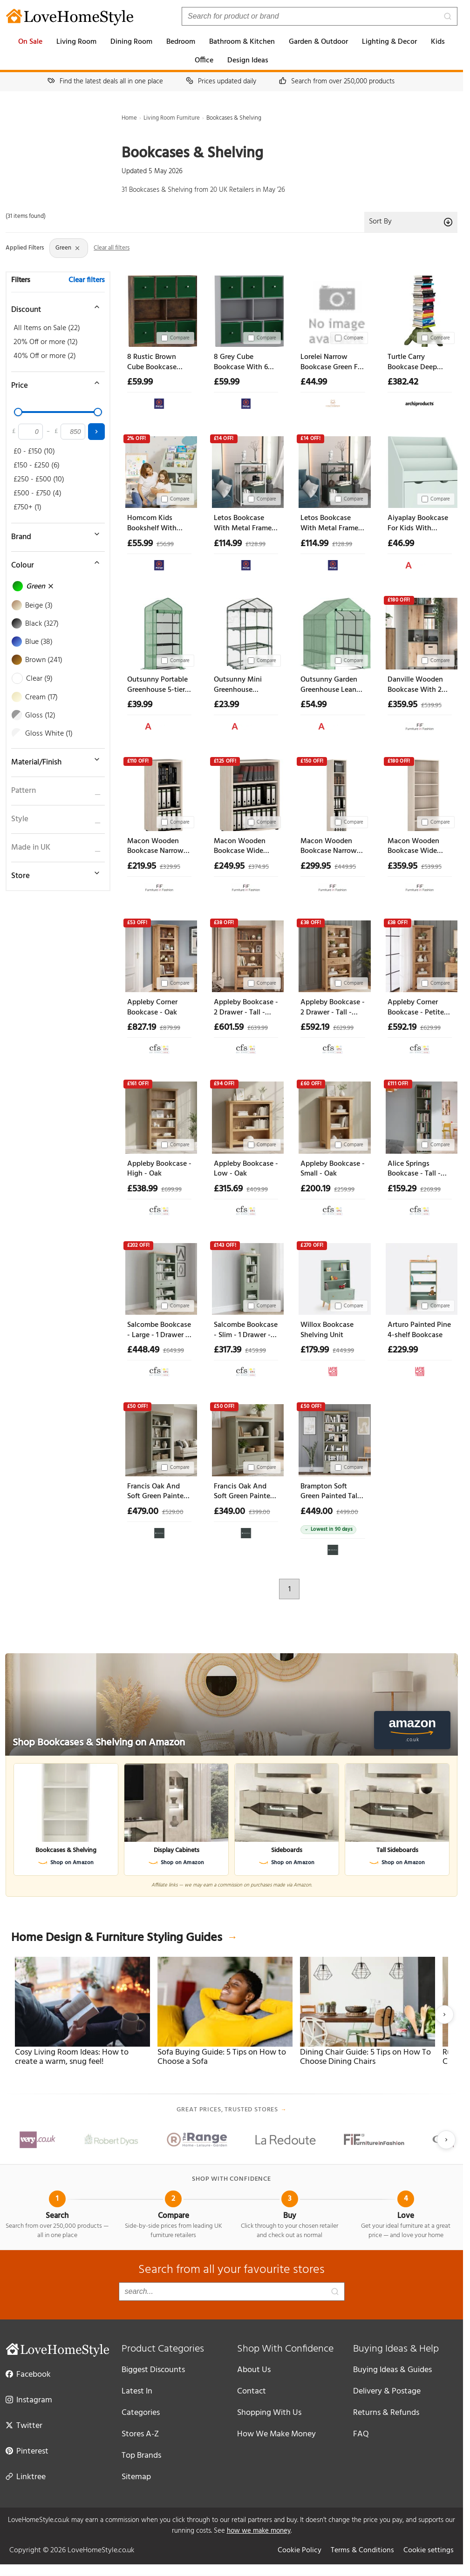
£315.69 (228, 1189)
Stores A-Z (140, 2434)
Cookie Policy (299, 2550)
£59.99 (140, 382)
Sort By (411, 222)
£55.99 (140, 544)
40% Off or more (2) (45, 356)
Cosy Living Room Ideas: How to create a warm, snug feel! (72, 2057)
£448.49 (143, 1350)
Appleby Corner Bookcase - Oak (152, 1008)
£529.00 (173, 1512)
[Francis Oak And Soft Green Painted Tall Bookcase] (159, 1438)
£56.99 (165, 544)
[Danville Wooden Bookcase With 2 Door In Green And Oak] (419, 631)
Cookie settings (428, 2550)
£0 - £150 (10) (34, 451)
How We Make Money (276, 2434)
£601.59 (229, 1027)
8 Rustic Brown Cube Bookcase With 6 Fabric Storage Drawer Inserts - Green (152, 362)
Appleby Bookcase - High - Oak (159, 1169)
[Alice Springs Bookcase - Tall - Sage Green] (419, 1115)
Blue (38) (33, 642)
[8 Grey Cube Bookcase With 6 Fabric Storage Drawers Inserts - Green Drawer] (246, 309)
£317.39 (227, 1350)
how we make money (259, 2530)
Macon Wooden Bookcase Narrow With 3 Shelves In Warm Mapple (155, 847)
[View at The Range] (159, 401)
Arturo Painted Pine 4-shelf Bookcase (419, 1330)
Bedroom (180, 42)
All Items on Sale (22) (47, 328)
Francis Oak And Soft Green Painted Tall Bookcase (157, 1492)
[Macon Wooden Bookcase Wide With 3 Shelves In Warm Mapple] (246, 793)
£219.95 (141, 866)
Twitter (24, 2425)
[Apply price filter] (96, 431)
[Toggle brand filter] (53, 534)
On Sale (30, 42)
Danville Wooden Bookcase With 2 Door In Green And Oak (418, 685)
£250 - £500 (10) (39, 479)
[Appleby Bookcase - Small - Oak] (332, 1115)
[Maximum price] (73, 431)
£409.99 (257, 1189)
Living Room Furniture (171, 118)
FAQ (361, 2434)
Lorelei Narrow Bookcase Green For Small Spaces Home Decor (332, 362)
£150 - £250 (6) (37, 465)
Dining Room (131, 42)
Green (33, 587)
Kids (438, 42)
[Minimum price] (30, 431)
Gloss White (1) (43, 734)
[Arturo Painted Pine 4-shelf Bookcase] (419, 1277)
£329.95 (170, 867)
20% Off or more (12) (46, 342)
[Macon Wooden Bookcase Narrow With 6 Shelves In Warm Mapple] (332, 793)
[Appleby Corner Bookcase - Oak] (159, 954)
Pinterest (27, 2451)
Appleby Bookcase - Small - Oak (332, 1169)
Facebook (28, 2374)
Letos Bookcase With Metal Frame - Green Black (331, 524)
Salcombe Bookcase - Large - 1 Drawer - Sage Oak (159, 1330)
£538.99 (142, 1189)
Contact (251, 2391)
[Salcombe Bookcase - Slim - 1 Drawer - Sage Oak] (246, 1277)
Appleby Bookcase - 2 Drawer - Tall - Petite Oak (332, 1008)
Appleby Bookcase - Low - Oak (246, 1169)
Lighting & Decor (389, 42)
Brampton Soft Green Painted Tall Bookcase (329, 1492)
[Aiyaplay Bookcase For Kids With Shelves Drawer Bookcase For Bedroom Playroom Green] (419, 470)
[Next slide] (444, 2014)
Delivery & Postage (387, 2391)
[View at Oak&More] (159, 1531)
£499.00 (347, 1512)
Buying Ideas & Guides (392, 2370)
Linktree (26, 2476)
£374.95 (258, 867)
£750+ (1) (27, 507)
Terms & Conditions (362, 2550)
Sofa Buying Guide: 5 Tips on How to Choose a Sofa (221, 2057)
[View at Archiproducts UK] (420, 401)
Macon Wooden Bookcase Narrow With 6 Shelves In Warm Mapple (328, 847)
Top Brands (141, 2455)
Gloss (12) (34, 716)
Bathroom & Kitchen (242, 42)
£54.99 (313, 705)
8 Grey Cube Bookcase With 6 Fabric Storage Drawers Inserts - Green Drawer (241, 362)
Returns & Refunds (386, 2413)
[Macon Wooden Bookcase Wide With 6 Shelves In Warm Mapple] (419, 793)
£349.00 (229, 1512)
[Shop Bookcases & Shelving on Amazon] (231, 1704)
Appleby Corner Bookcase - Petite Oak (416, 1008)
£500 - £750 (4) (37, 493)
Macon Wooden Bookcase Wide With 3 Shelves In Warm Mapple (241, 847)
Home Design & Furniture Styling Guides (124, 1938)
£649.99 (173, 1350)
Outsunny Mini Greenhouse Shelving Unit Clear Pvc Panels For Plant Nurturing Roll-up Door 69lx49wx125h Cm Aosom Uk (244, 685)
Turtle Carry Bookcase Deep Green (412, 362)
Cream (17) (35, 697)
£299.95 (315, 866)
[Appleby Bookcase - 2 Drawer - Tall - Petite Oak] (332, 954)
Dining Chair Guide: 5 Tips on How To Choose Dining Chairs (365, 2057)
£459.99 (255, 1350)
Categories (141, 2413)
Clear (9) (33, 679)
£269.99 (430, 1189)
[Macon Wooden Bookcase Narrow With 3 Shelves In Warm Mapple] (159, 793)
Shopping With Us (269, 2413)
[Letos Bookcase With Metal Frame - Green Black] (332, 470)
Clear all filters (111, 248)
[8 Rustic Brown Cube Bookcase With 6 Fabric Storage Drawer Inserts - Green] (159, 309)
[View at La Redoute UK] (332, 1369)
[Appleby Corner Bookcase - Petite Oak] (419, 954)
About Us (254, 2370)
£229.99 (403, 1350)
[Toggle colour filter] (53, 562)
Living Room (76, 42)
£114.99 (228, 544)
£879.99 (170, 1028)
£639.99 (257, 1028)
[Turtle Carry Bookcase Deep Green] (419, 309)
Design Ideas (247, 60)
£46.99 (401, 544)
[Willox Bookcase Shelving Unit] (332, 1277)
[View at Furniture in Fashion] (420, 724)
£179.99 (314, 1350)
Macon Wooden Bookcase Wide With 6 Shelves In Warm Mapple (415, 847)
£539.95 (431, 705)
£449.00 (316, 1512)
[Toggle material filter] (53, 759)
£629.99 (343, 1028)
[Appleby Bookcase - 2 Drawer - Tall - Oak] (246, 954)
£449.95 (345, 867)
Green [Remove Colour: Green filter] (68, 248)
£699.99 (171, 1189)
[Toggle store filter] (53, 873)
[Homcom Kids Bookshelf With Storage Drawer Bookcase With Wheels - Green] (159, 470)
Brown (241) (37, 660)
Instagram (29, 2399)
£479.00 (142, 1512)
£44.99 (313, 382)
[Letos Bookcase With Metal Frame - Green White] (246, 470)
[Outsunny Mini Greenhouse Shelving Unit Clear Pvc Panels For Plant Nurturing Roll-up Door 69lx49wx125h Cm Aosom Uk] (246, 631)
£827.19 (141, 1027)
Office (204, 60)
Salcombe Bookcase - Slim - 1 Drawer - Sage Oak (246, 1330)
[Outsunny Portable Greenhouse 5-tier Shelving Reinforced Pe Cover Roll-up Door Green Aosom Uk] (159, 631)
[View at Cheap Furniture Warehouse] (332, 401)
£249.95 (229, 866)
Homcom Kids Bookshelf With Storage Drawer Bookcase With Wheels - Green (152, 524)
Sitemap (136, 2477)
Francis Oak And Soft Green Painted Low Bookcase (244, 1492)
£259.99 (344, 1189)
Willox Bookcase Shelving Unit (327, 1330)
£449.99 (343, 1350)
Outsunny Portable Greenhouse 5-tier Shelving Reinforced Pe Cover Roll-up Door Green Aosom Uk (159, 685)
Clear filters (86, 280)
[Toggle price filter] (53, 382)
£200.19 (315, 1189)
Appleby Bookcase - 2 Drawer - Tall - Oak (246, 1008)
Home (129, 118)
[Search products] (319, 16)
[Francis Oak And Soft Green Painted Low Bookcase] (246, 1438)
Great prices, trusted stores (232, 2110)
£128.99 (255, 544)
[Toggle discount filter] (53, 307)
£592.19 (314, 1027)
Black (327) (36, 624)
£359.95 (402, 705)
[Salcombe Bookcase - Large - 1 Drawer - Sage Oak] (159, 1277)
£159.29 (402, 1189)
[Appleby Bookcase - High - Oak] (159, 1115)
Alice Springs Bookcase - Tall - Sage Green (414, 1169)
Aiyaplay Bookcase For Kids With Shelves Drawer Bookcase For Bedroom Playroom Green (418, 524)
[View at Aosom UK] (420, 563)
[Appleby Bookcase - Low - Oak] (246, 1115)
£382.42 (403, 382)
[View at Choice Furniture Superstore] (159, 1046)
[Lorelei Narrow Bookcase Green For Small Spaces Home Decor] (332, 309)
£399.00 (259, 1512)
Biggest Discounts (153, 2370)
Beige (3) (33, 606)
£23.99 (226, 705)
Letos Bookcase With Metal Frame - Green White (245, 524)
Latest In (137, 2391)
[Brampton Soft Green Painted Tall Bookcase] (332, 1438)
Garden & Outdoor (318, 42)
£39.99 (139, 705)
